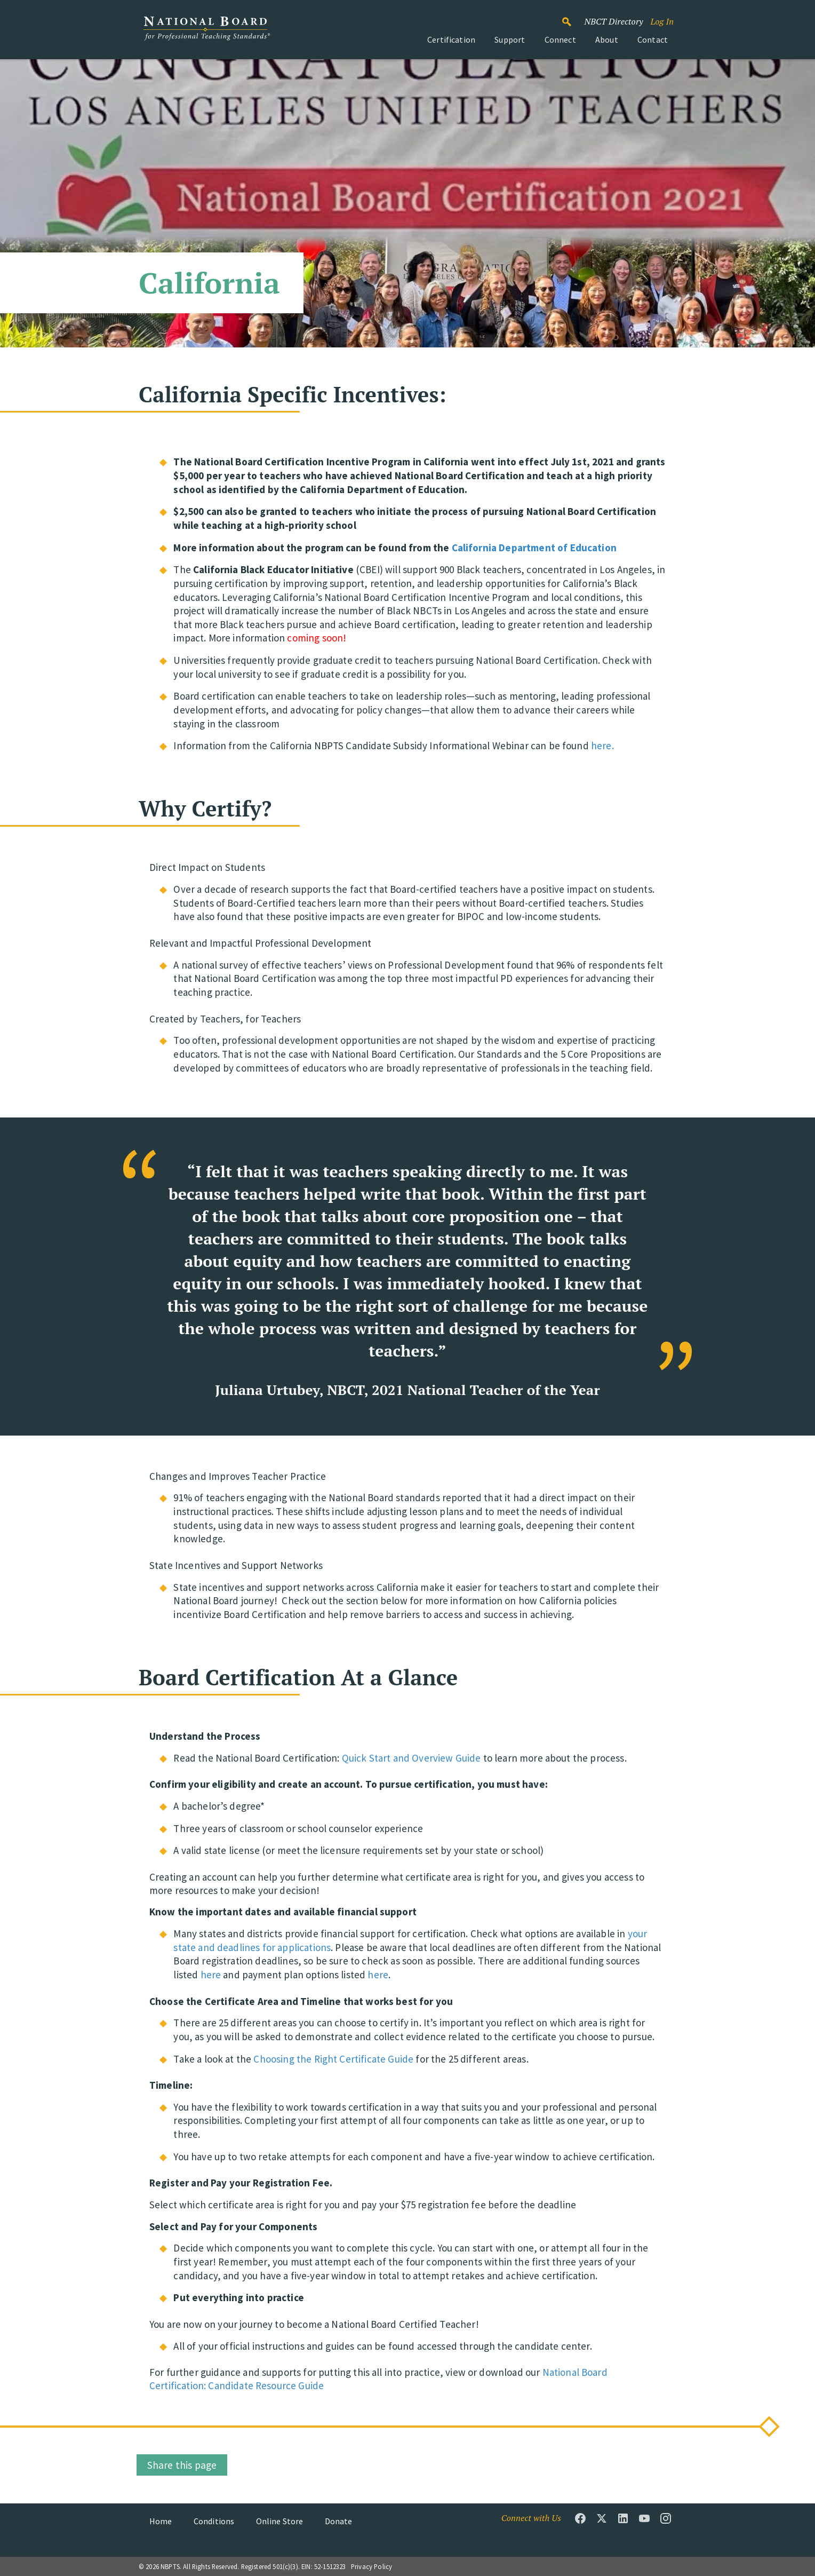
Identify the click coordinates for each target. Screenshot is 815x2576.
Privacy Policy (371, 2566)
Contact (652, 39)
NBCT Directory (613, 21)
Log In (662, 21)
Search (572, 17)
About (606, 39)
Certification (451, 39)
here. (602, 745)
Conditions (214, 2521)
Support (509, 39)
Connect (560, 39)
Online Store (279, 2521)
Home (160, 2521)
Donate (339, 2521)
